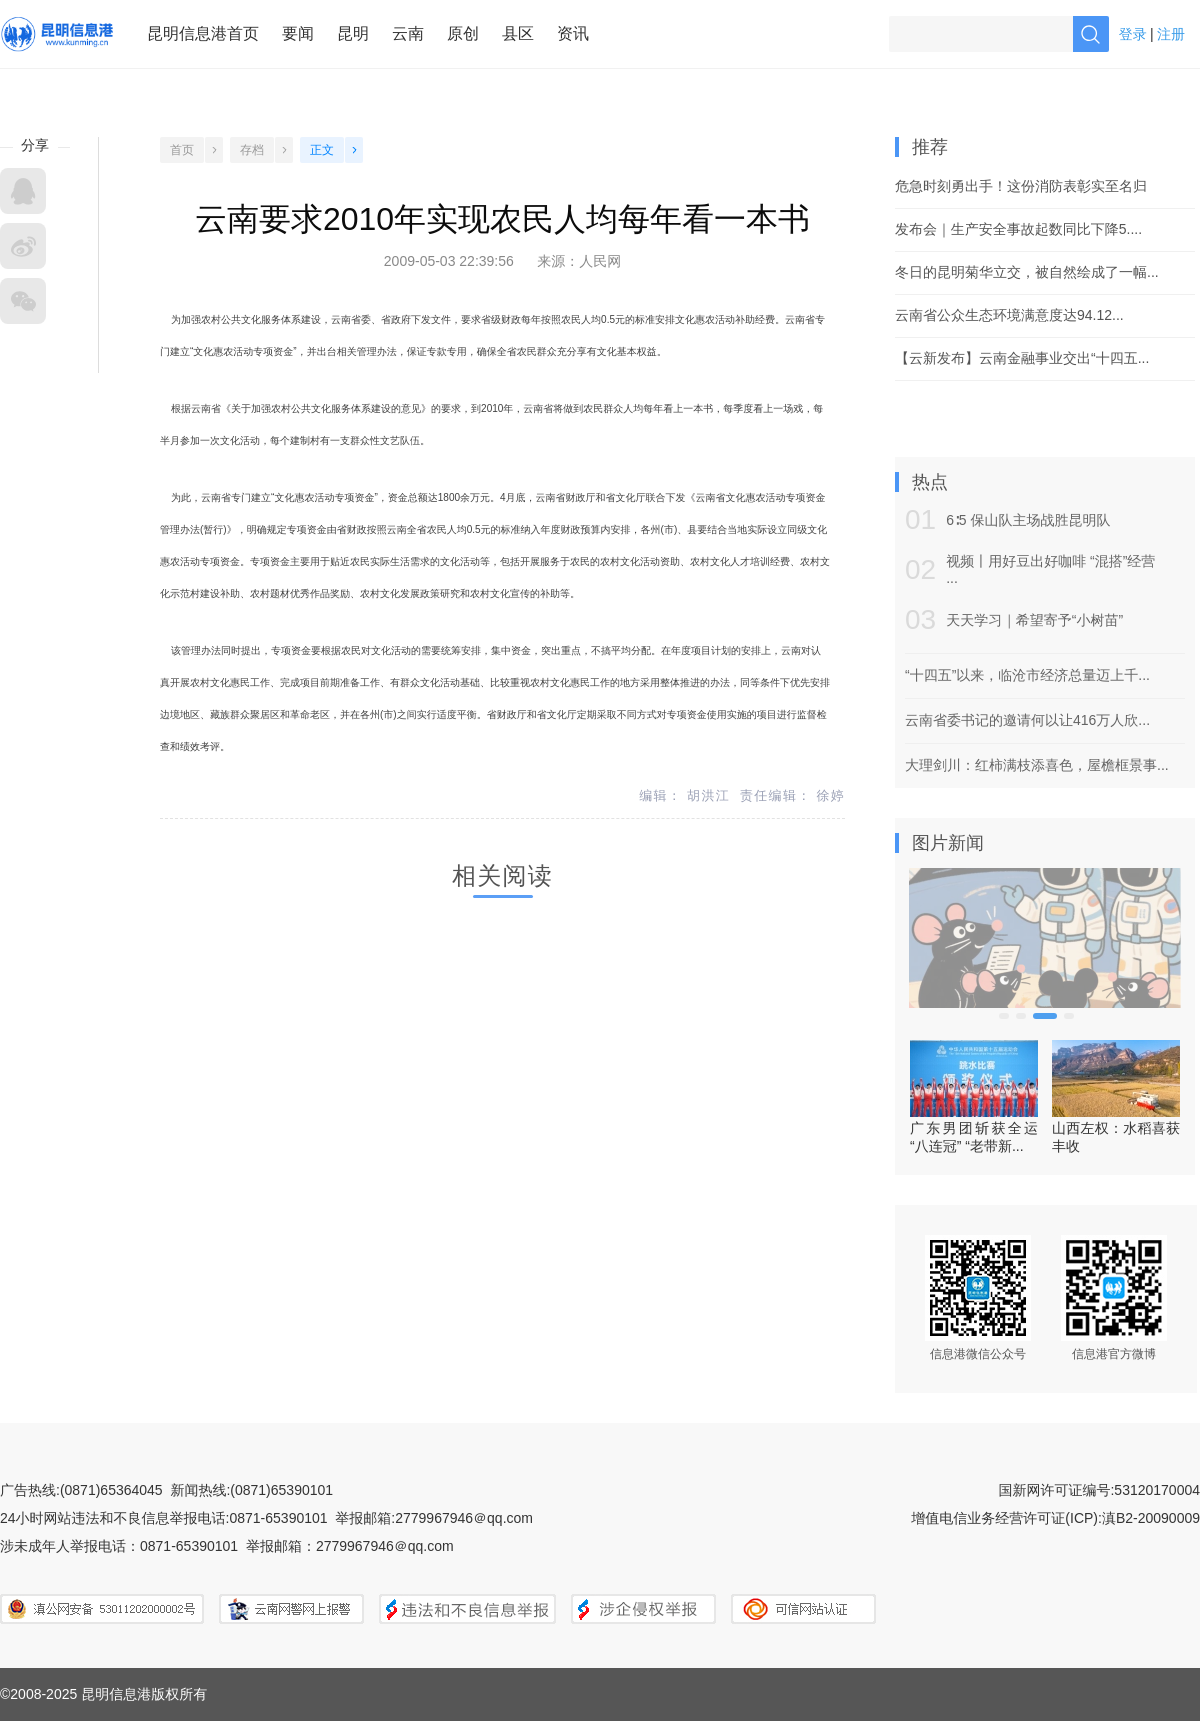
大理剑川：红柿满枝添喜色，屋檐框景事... (1037, 765)
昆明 (353, 33)
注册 (1171, 34)
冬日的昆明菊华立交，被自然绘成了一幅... (1027, 272)
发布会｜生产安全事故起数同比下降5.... (1018, 229)
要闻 (298, 33)
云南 (408, 33)
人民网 (600, 261)
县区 (518, 33)
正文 (322, 150)
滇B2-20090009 (1151, 1518)
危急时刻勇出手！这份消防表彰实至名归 (1021, 186)
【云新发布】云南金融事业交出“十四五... (1022, 358)
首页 (182, 150)
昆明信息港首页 (203, 33)
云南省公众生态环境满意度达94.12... (1009, 315)
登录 (1133, 34)
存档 (252, 150)
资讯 (573, 33)
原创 (463, 33)
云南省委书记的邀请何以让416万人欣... (1027, 720)
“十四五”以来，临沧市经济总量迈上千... (1027, 675)
